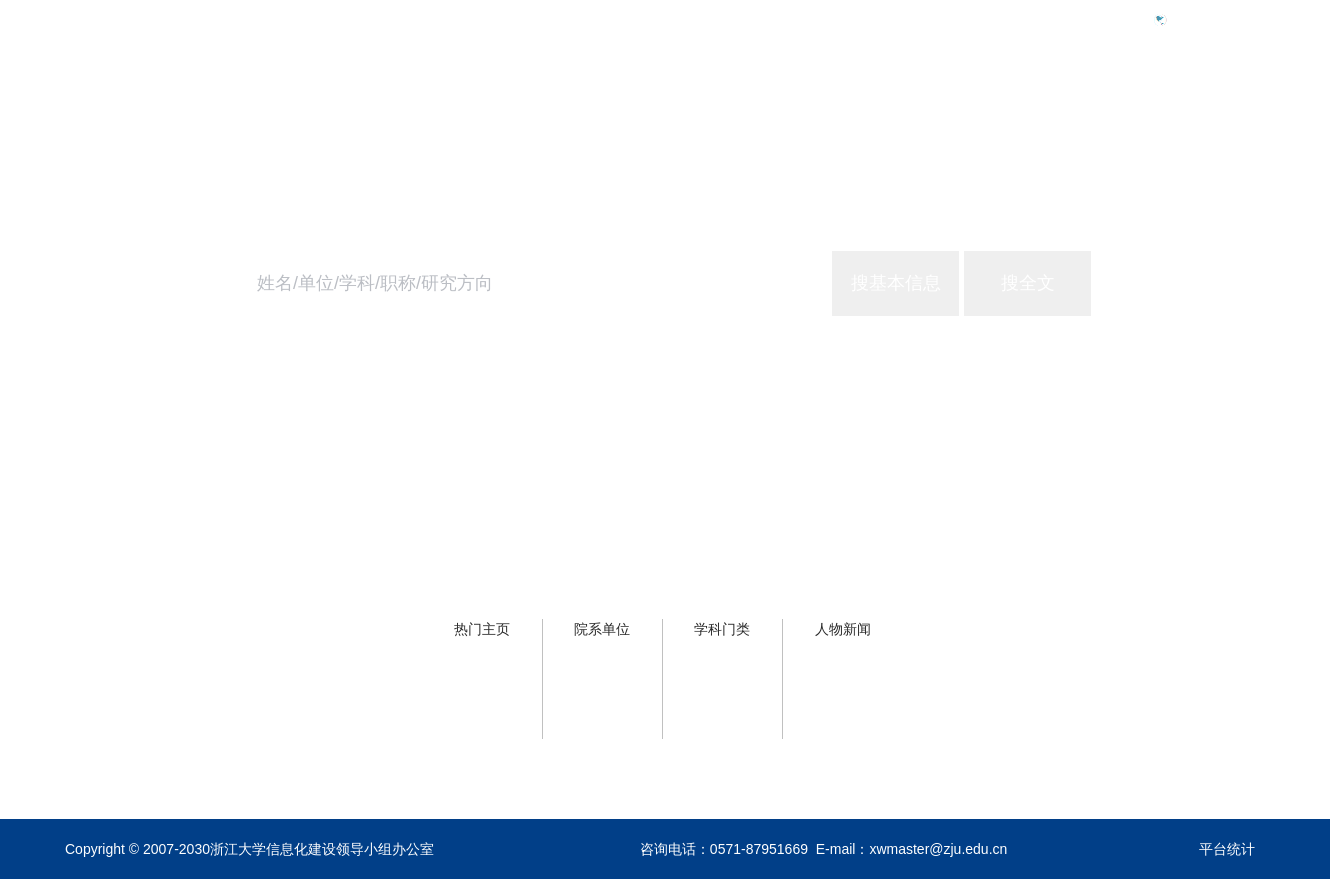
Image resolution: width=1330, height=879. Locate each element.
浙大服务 (1129, 106)
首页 (933, 106)
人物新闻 (843, 629)
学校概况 (1025, 106)
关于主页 (1233, 106)
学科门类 (722, 629)
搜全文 (1028, 283)
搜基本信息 (896, 283)
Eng (1188, 19)
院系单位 (602, 629)
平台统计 (1227, 849)
